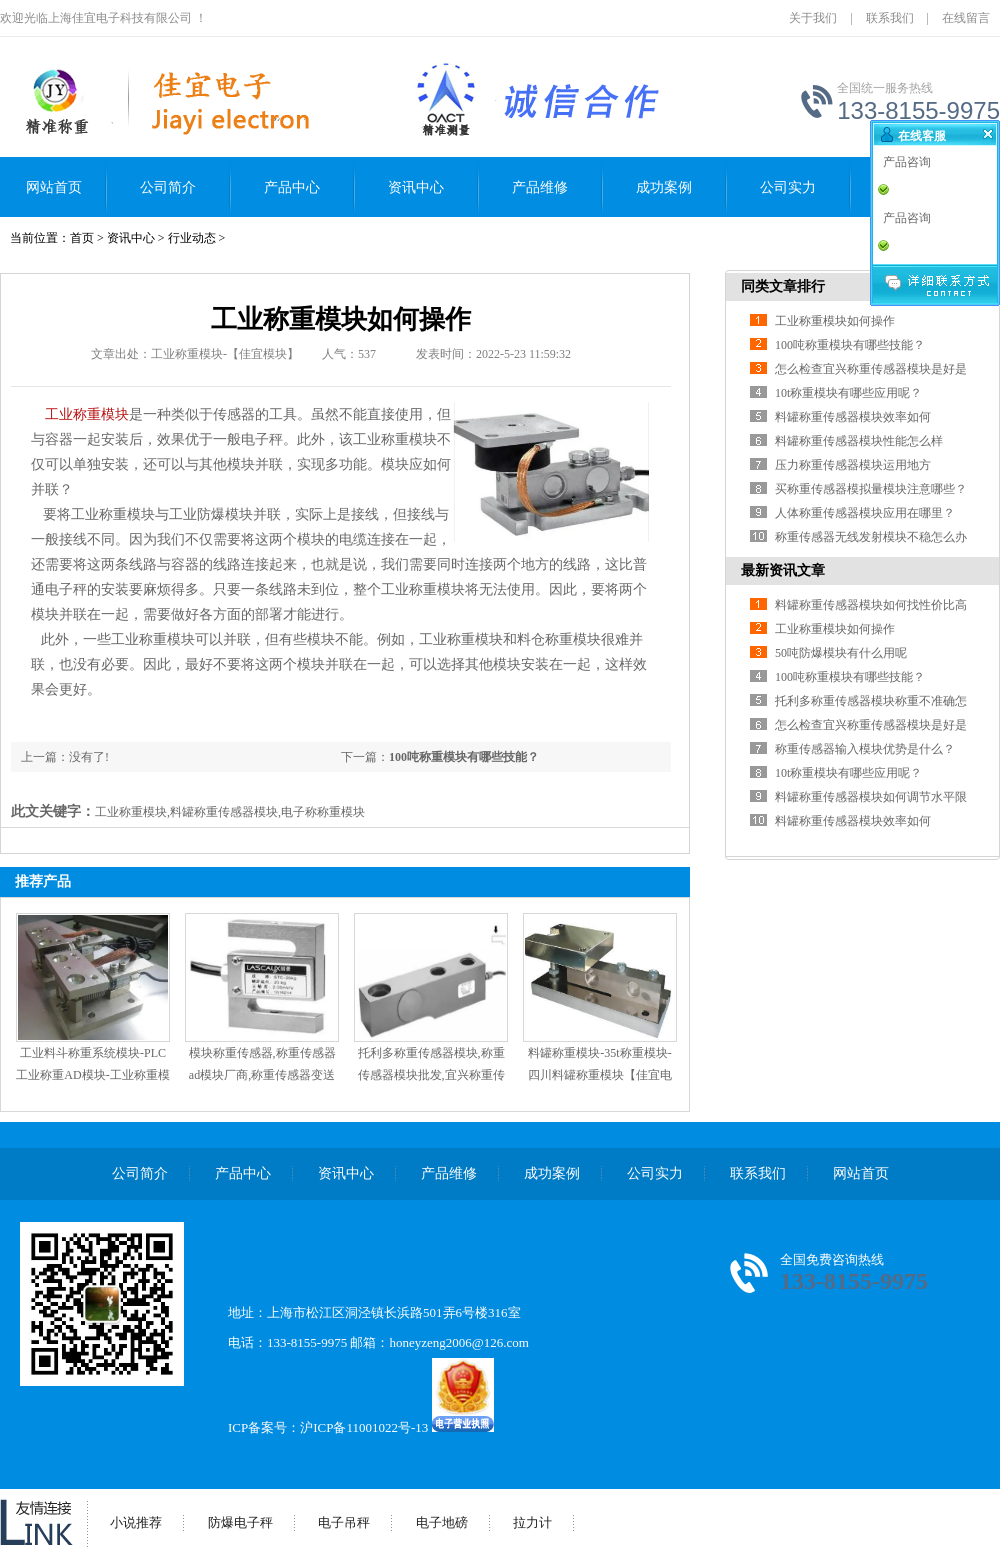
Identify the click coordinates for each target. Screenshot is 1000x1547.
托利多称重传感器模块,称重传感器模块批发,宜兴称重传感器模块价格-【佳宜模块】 (431, 1075)
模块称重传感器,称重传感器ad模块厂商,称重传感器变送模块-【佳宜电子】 (262, 1075)
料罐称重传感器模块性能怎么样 (859, 441)
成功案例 (664, 187)
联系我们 (890, 18)
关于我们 (813, 18)
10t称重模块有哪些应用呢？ (848, 393)
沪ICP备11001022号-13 (364, 1427)
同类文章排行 (783, 286)
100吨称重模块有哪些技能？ (464, 757)
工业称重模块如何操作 (835, 321)
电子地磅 (442, 1522)
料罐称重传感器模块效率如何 (853, 417)
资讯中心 (416, 187)
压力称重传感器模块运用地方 (853, 465)
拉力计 (532, 1522)
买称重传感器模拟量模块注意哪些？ (871, 489)
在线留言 (966, 18)
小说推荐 (136, 1522)
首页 (82, 238)
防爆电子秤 (240, 1522)
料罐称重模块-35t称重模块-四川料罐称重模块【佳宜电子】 (600, 1075)
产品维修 (540, 187)
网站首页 (54, 187)
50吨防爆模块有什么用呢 (841, 653)
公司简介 (168, 187)
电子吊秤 (344, 1522)
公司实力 (788, 187)
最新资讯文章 (783, 570)
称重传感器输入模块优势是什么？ (865, 749)
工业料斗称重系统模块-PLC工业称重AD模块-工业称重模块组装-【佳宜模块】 (92, 1075)
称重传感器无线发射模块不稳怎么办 (871, 537)
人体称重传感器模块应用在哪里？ (865, 513)
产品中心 (292, 187)
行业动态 (192, 238)
